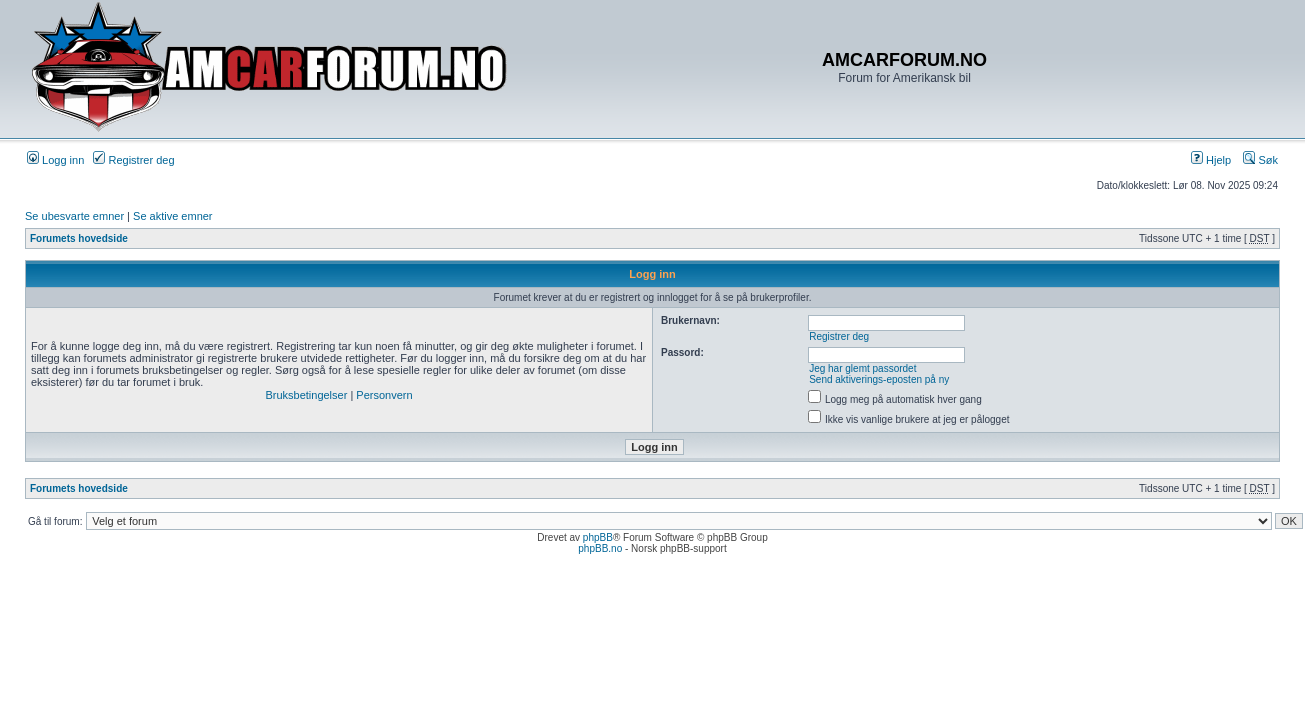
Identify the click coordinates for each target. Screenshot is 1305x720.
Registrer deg (133, 160)
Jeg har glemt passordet (862, 368)
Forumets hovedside (79, 238)
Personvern (384, 395)
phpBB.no (600, 548)
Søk (1260, 160)
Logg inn (55, 160)
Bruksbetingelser (306, 395)
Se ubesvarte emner (74, 216)
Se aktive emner (172, 216)
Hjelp (1211, 160)
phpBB (598, 537)
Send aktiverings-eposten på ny (879, 379)
